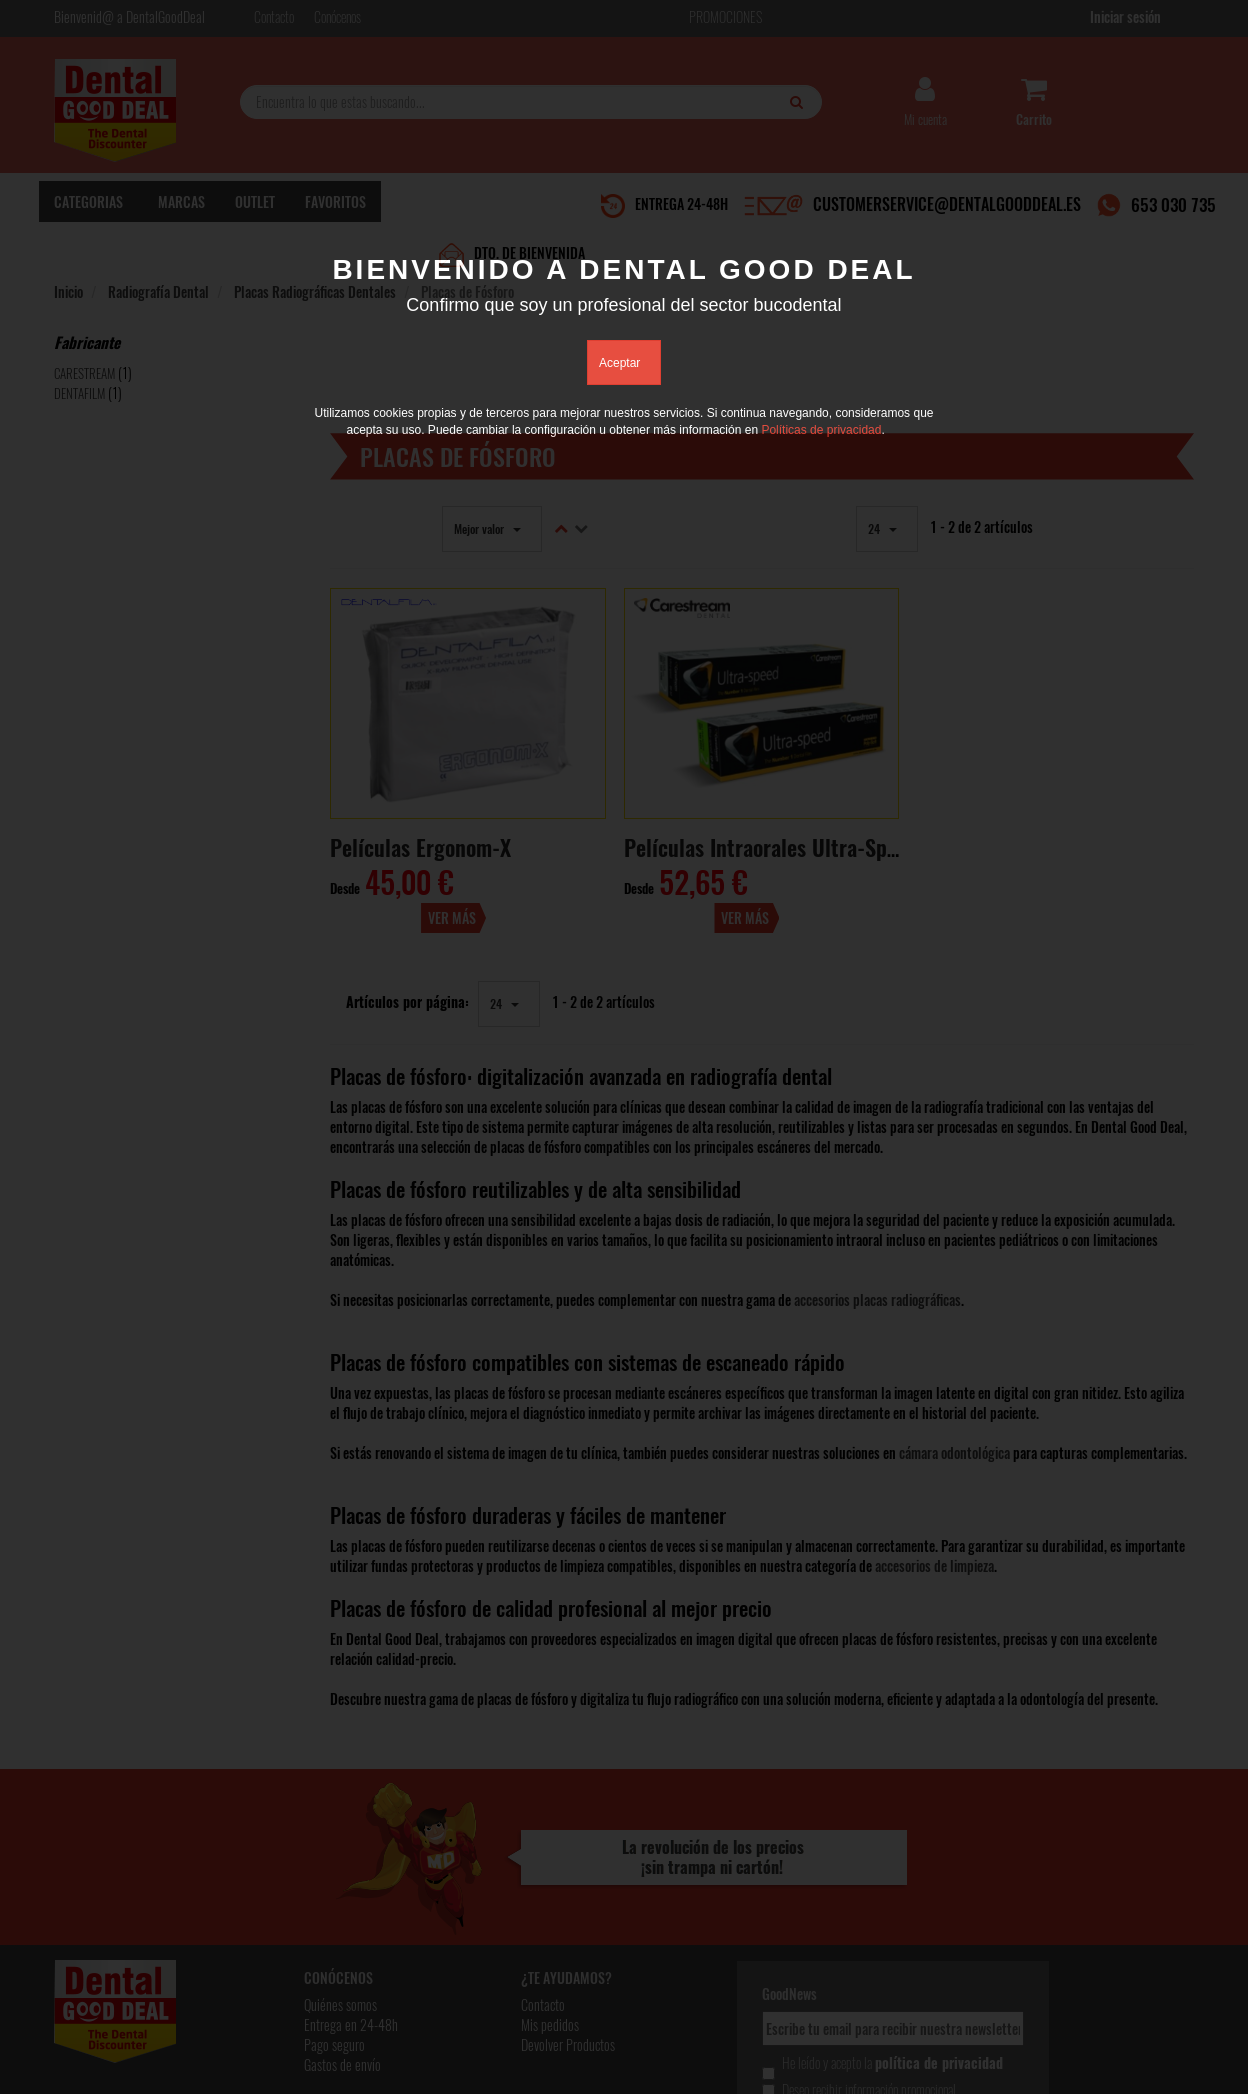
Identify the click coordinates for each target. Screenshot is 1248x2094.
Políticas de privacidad (821, 431)
